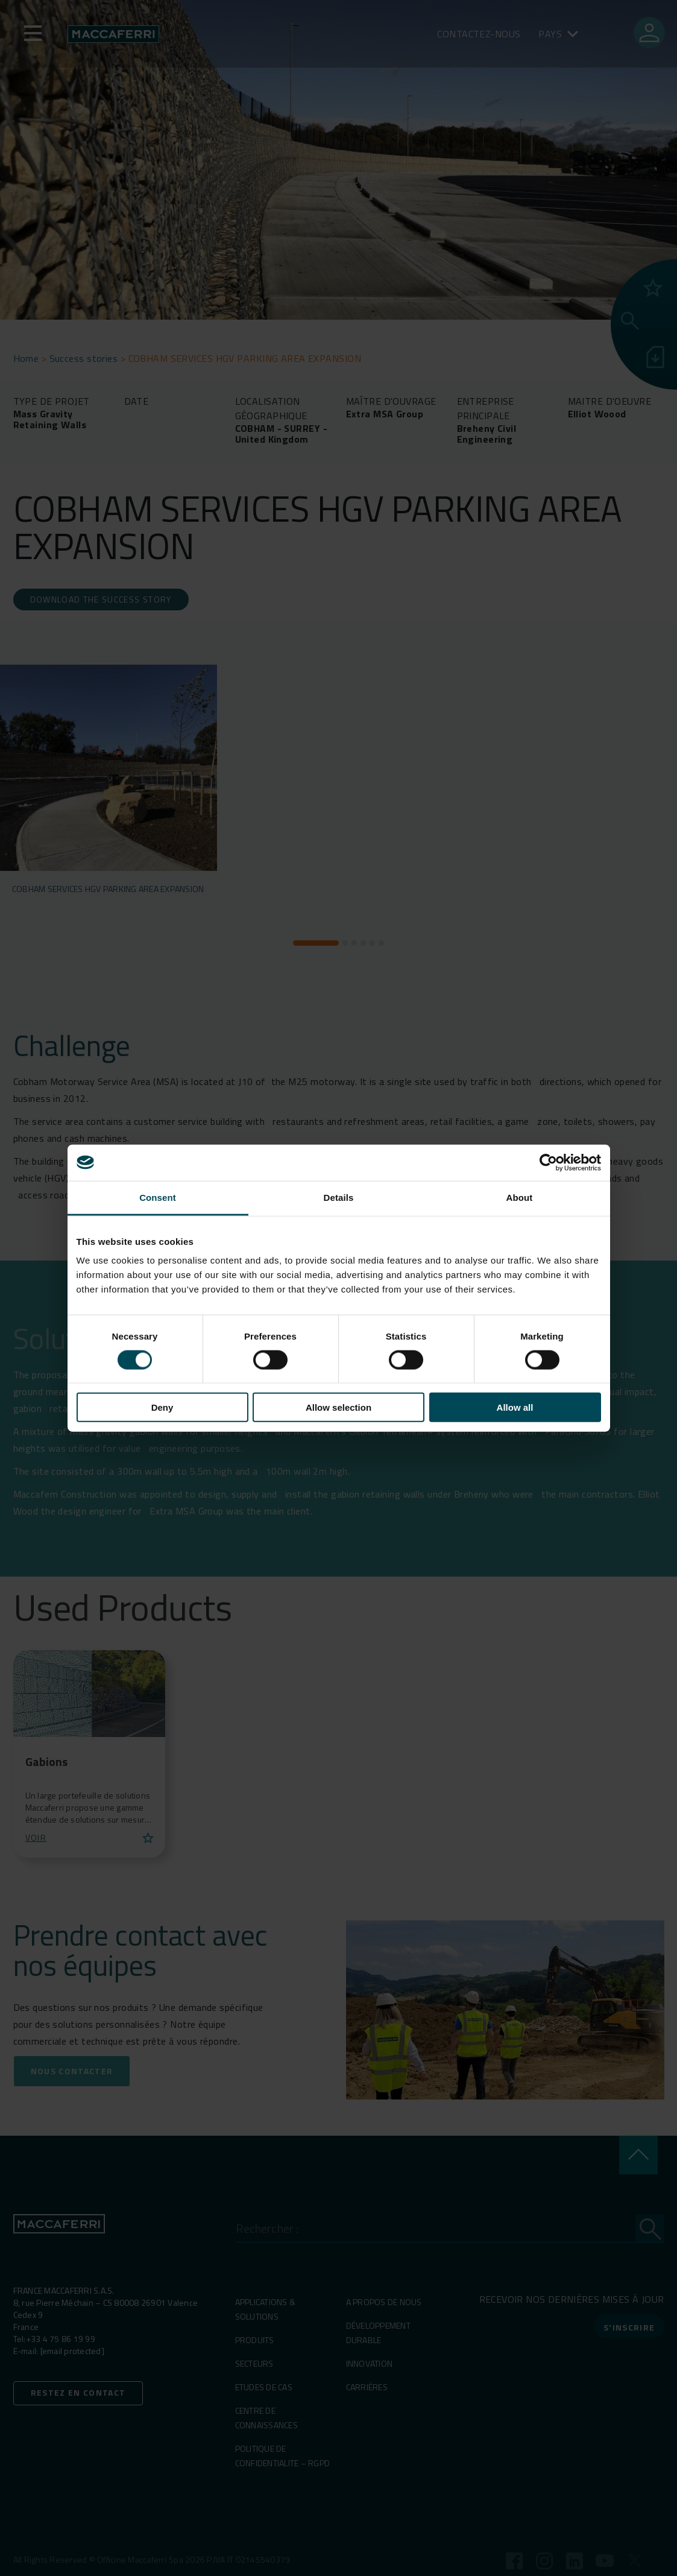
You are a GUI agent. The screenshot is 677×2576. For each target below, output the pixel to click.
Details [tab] (339, 1197)
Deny (162, 1407)
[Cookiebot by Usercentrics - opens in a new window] (548, 1162)
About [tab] (519, 1197)
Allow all (515, 1407)
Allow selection (338, 1407)
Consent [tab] (157, 1197)
